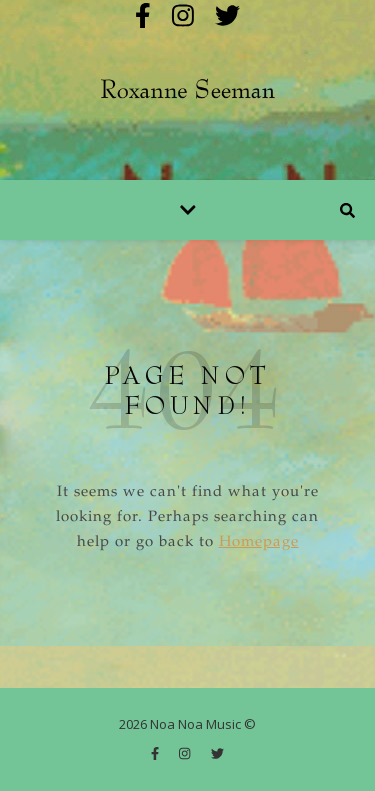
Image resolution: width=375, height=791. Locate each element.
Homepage (259, 542)
